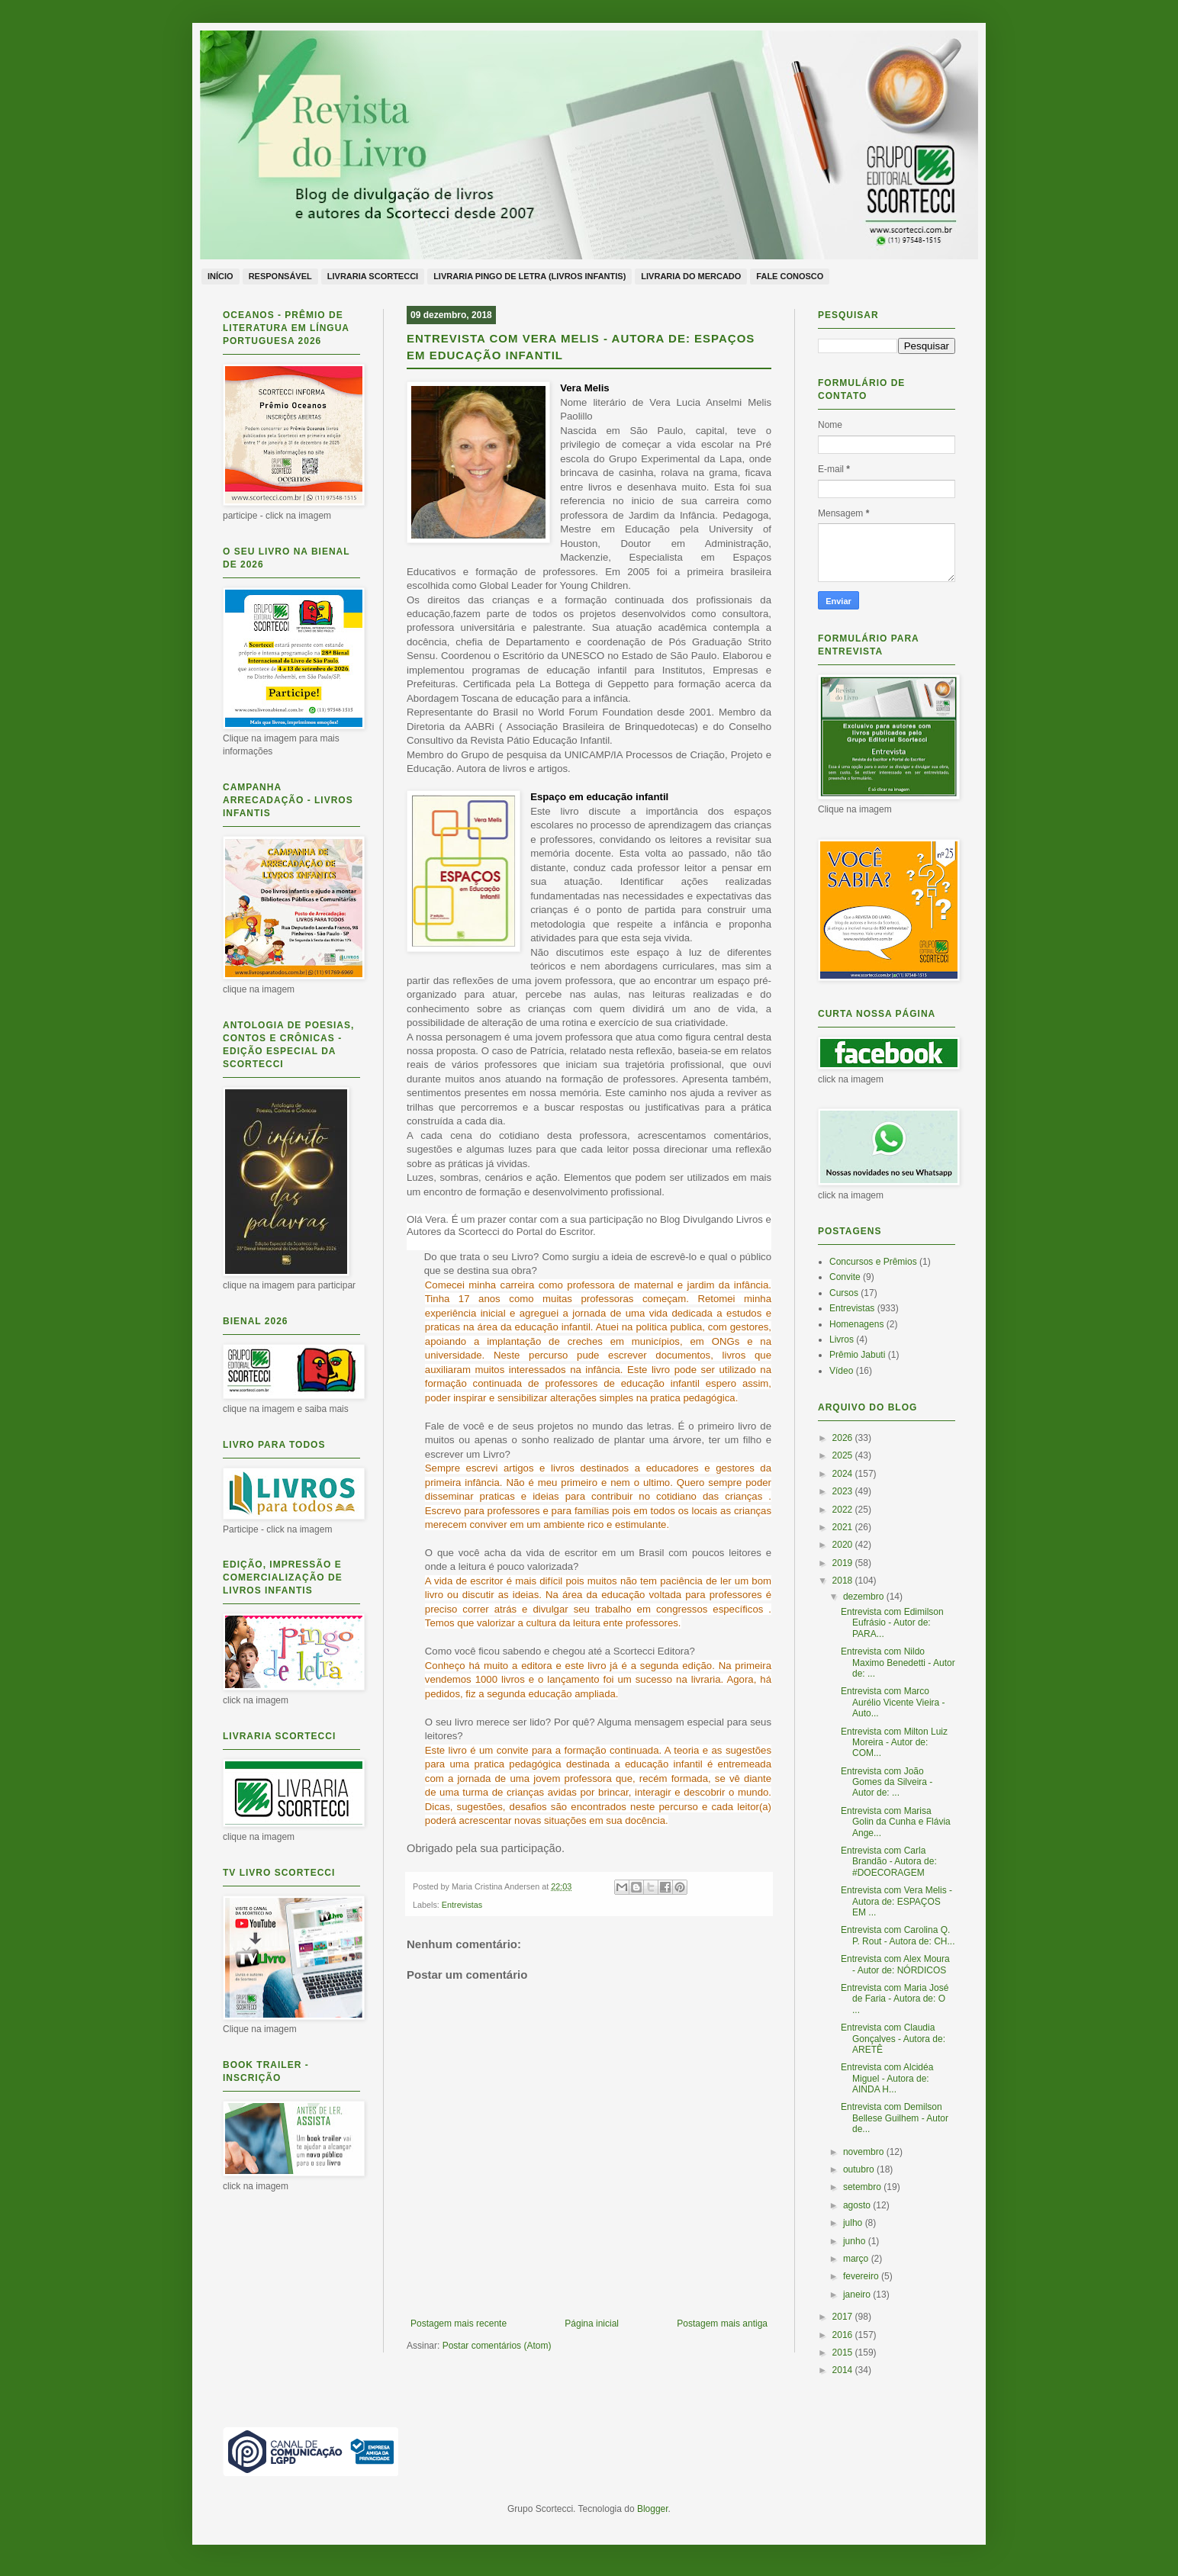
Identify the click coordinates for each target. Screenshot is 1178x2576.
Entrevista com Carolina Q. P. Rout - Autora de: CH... (898, 1935)
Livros (841, 1339)
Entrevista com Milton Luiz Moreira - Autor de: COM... (894, 1742)
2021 (843, 1527)
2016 (843, 2335)
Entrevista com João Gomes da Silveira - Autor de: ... (886, 1782)
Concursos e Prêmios (873, 1261)
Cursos (843, 1293)
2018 (843, 1580)
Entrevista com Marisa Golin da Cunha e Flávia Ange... (896, 1822)
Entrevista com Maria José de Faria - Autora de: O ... (894, 1999)
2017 (843, 2316)
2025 (843, 1455)
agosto (858, 2205)
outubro (860, 2169)
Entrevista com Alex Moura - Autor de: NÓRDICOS (895, 1964)
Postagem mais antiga (722, 2323)
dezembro (865, 1596)
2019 (843, 1563)
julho (854, 2222)
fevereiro (862, 2276)
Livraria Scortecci (372, 276)
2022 (843, 1509)
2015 (843, 2352)
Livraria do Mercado (691, 276)
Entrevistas (462, 1904)
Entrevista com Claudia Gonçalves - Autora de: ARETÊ (893, 2038)
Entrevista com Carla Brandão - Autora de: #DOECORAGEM (889, 1861)
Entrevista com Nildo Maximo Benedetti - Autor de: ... (898, 1662)
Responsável (280, 276)
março (857, 2258)
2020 (843, 1544)
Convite (845, 1277)
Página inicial (592, 2323)
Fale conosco (789, 276)
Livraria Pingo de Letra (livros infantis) (529, 276)
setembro (863, 2187)
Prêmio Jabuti (857, 1354)
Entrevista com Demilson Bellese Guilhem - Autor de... (894, 2118)
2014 (843, 2370)
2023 (843, 1491)
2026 (843, 1438)
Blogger (652, 2509)
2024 (843, 1473)
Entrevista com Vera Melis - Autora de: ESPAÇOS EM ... (896, 1901)
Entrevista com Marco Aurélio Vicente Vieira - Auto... (893, 1702)
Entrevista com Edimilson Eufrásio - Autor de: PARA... (892, 1622)
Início (220, 276)
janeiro (858, 2294)
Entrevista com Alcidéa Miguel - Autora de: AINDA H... (887, 2078)
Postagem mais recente (458, 2323)
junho (855, 2241)
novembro (865, 2152)
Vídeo (841, 1370)
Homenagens (856, 1324)
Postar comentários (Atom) (497, 2345)
